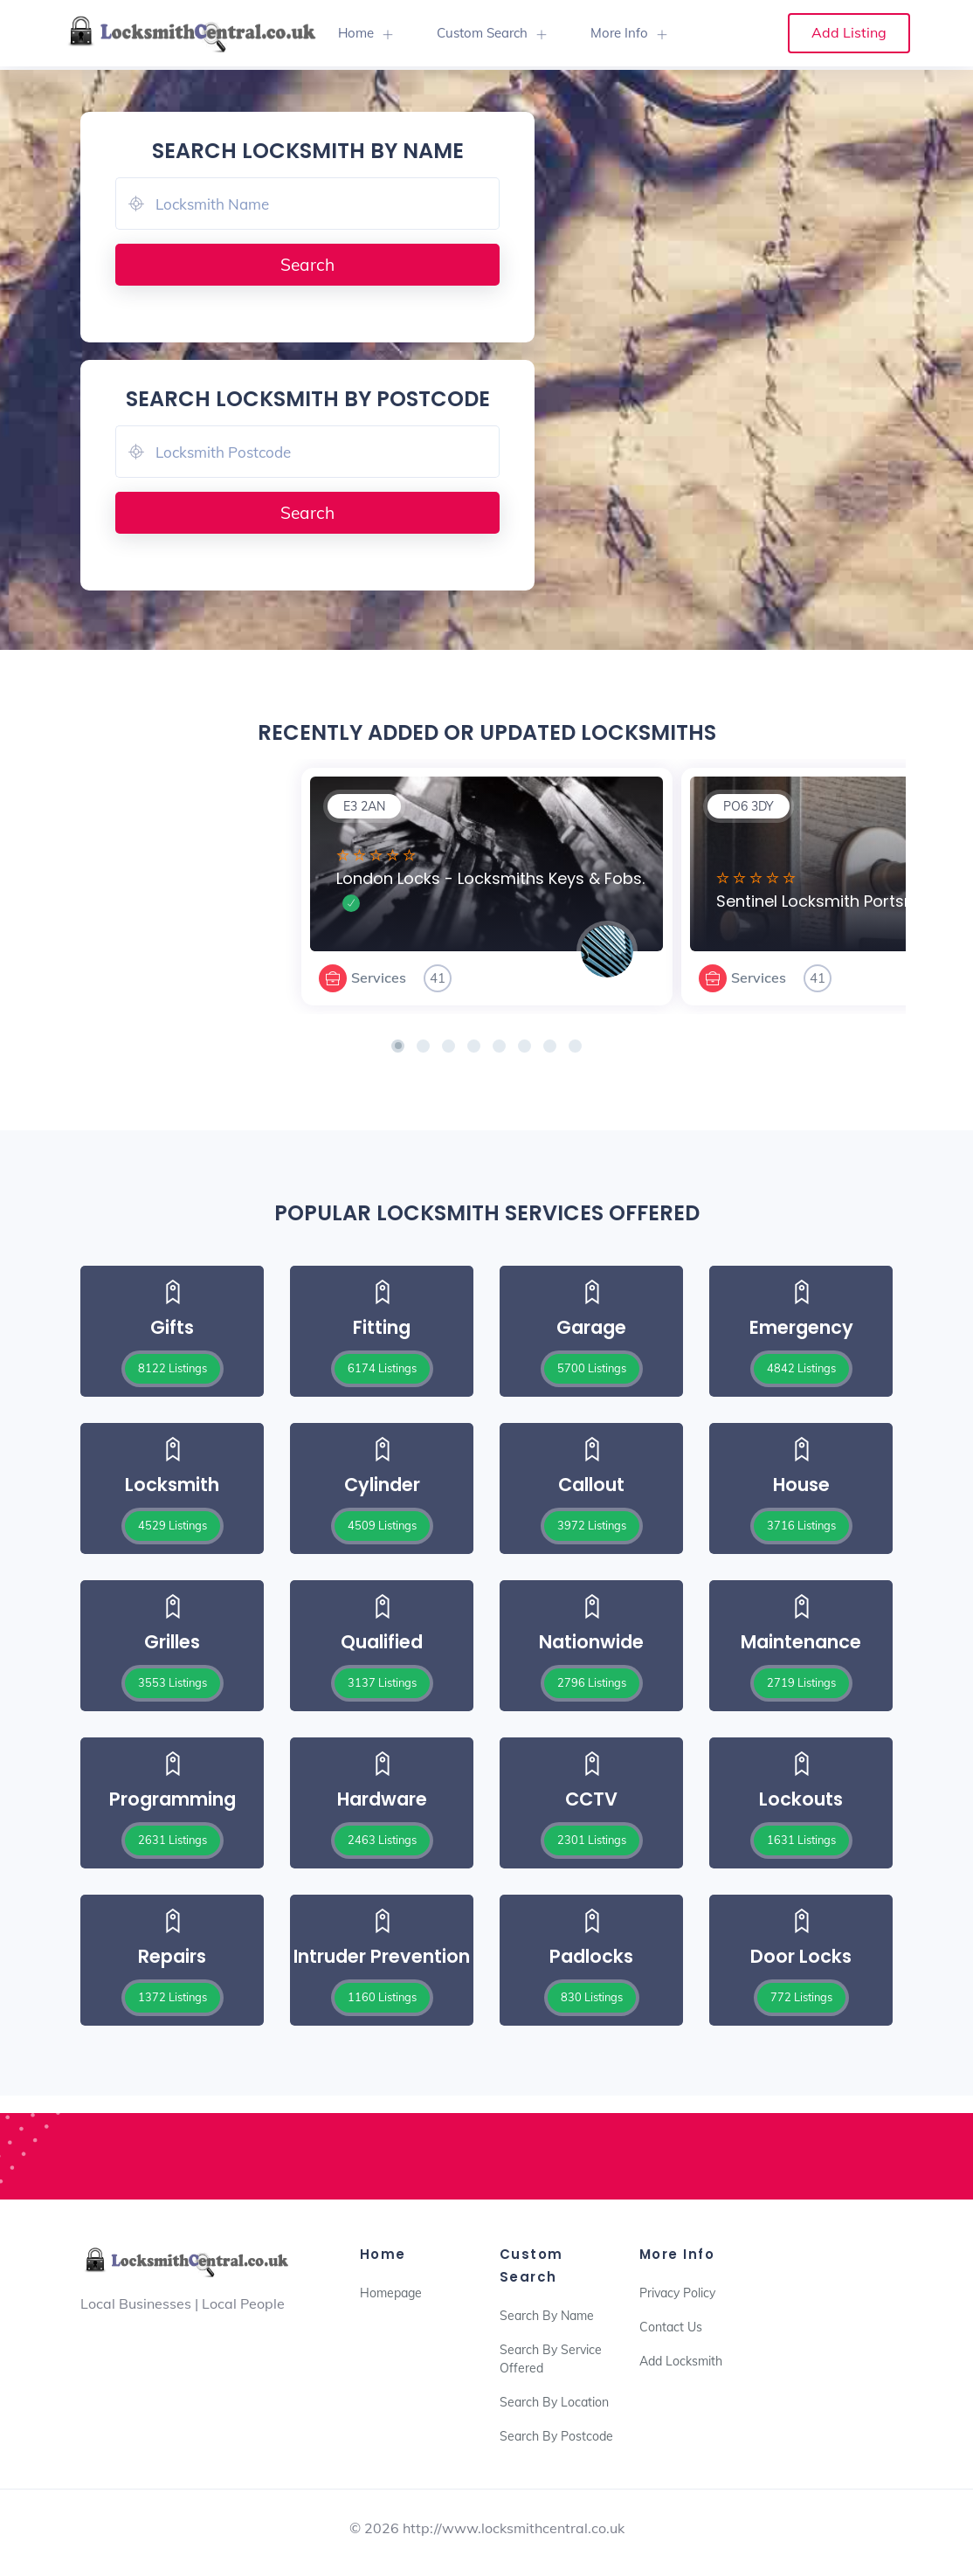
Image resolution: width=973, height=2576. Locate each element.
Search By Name (547, 2316)
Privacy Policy (677, 2293)
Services (378, 977)
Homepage (391, 2293)
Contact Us (670, 2327)
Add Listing (849, 32)
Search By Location (554, 2402)
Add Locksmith (680, 2361)
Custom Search (482, 32)
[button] (398, 1046)
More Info (619, 32)
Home (356, 32)
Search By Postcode (556, 2436)
